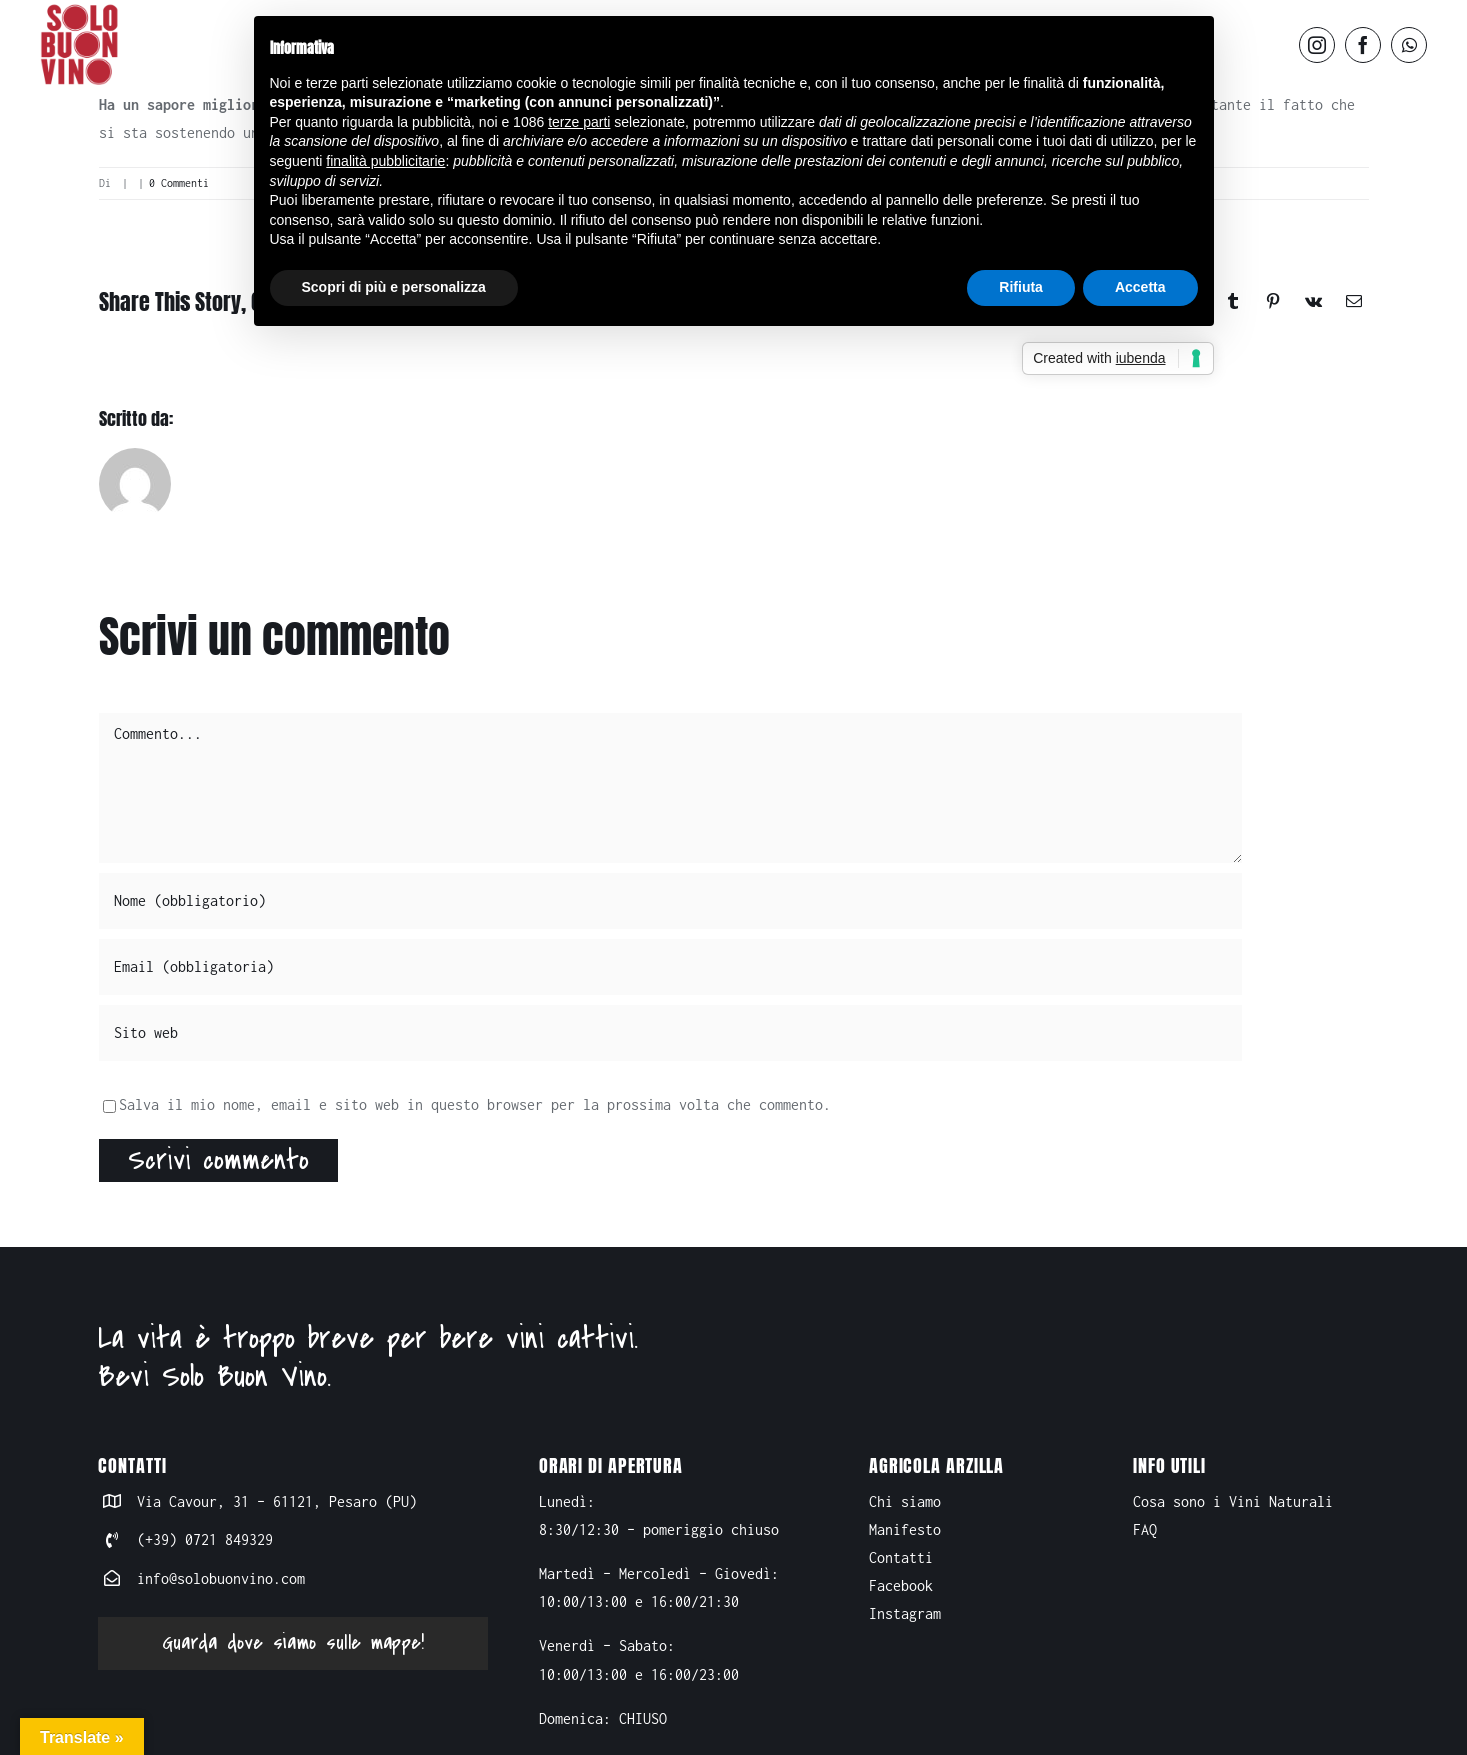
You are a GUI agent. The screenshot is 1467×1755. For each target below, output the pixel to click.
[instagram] (1317, 45)
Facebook (901, 1585)
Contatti (901, 1557)
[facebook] (1363, 45)
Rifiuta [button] (1021, 287)
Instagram (905, 1613)
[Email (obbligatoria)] (670, 967)
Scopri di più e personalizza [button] (394, 287)
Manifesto (905, 1529)
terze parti (579, 122)
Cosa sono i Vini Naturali (1233, 1501)
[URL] (670, 1033)
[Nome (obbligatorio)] (670, 901)
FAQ (1145, 1529)
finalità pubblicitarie (385, 161)
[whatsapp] (1409, 45)
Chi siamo (905, 1501)
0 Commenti (179, 183)
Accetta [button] (1140, 287)
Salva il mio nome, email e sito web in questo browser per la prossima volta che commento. (475, 1104)
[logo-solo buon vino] (80, 9)
